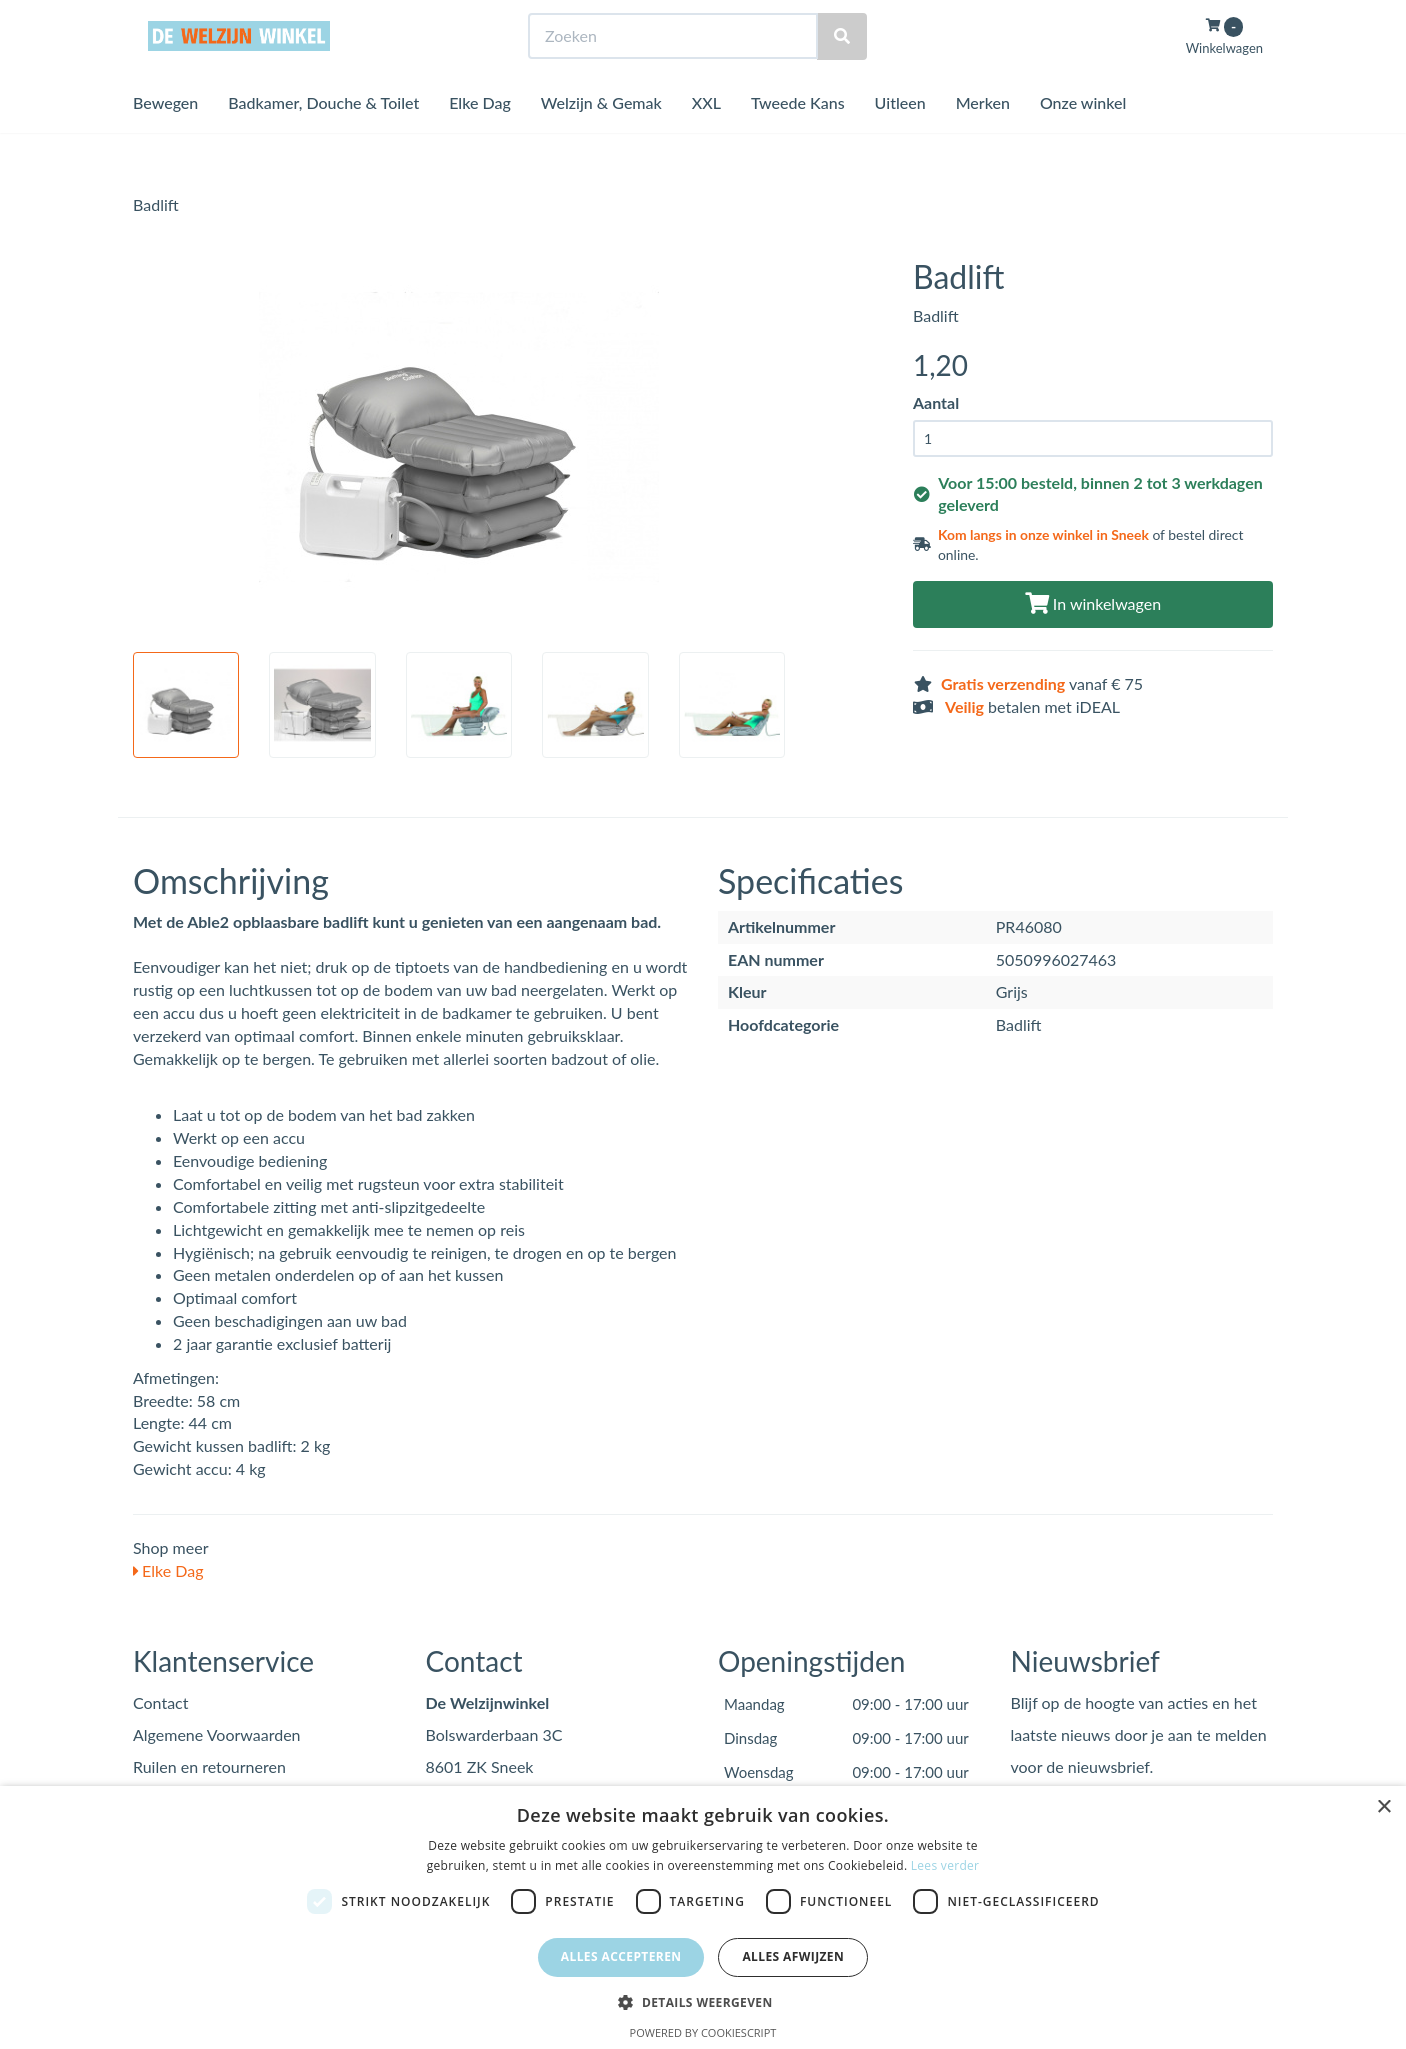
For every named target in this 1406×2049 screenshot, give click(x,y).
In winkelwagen (1093, 603)
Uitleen (900, 139)
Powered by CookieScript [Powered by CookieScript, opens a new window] (703, 2032)
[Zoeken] (842, 73)
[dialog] (703, 1917)
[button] (702, 2001)
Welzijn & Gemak (601, 139)
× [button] (1383, 1807)
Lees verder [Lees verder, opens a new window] (945, 1865)
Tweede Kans (798, 139)
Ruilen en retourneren (209, 1766)
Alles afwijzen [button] (793, 1956)
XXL (706, 139)
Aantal (936, 402)
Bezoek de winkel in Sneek (214, 18)
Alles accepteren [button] (621, 1956)
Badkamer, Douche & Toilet (323, 139)
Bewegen (165, 139)
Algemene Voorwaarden (217, 1734)
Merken (983, 139)
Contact (160, 1702)
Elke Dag (480, 139)
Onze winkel (1083, 139)
